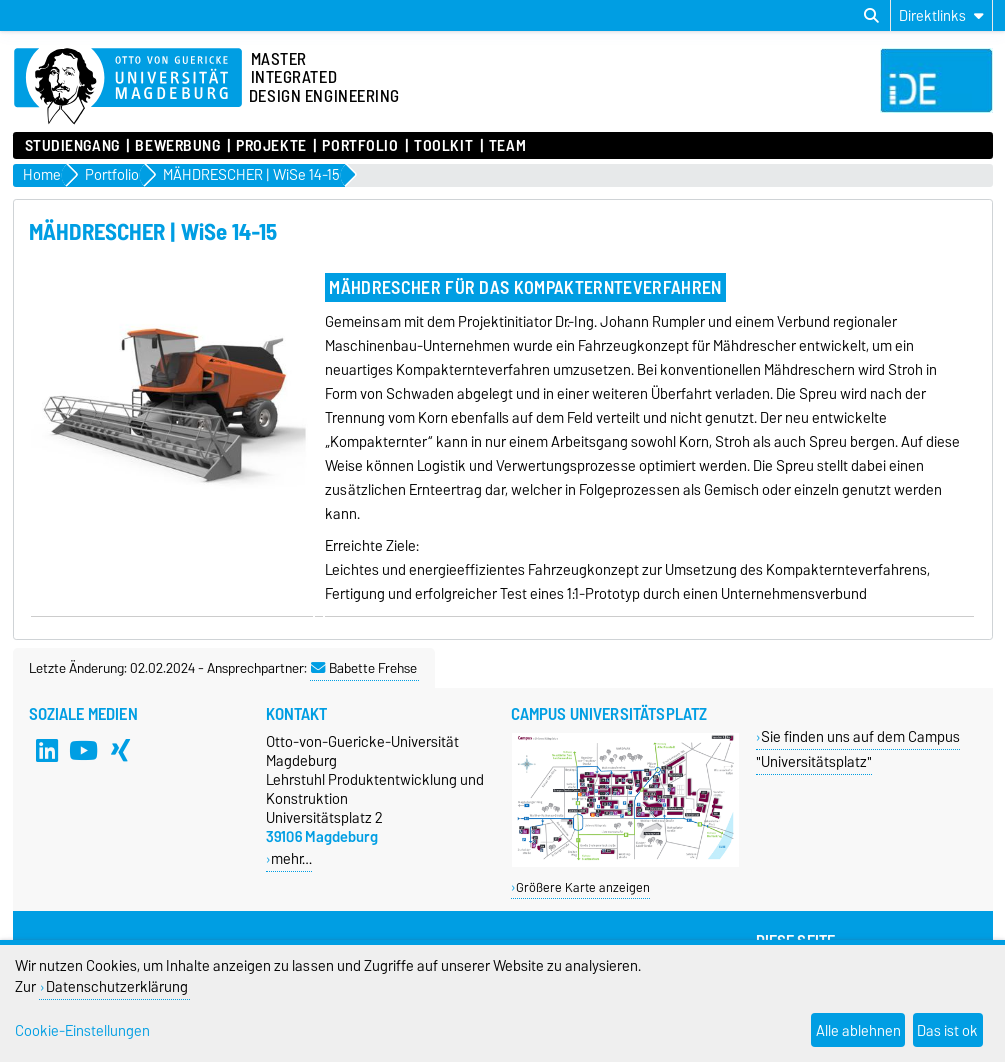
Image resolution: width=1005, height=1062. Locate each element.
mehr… (291, 858)
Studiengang (72, 146)
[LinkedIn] (47, 750)
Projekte (271, 146)
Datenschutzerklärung (117, 986)
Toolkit (443, 146)
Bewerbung (177, 146)
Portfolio (360, 146)
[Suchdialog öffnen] (871, 16)
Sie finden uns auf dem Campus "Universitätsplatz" (858, 749)
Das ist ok (947, 1030)
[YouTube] (83, 750)
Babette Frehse (364, 668)
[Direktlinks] (941, 15)
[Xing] (120, 750)
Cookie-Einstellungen (82, 1030)
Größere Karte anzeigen (583, 887)
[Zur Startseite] (128, 87)
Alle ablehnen (858, 1030)
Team (507, 146)
